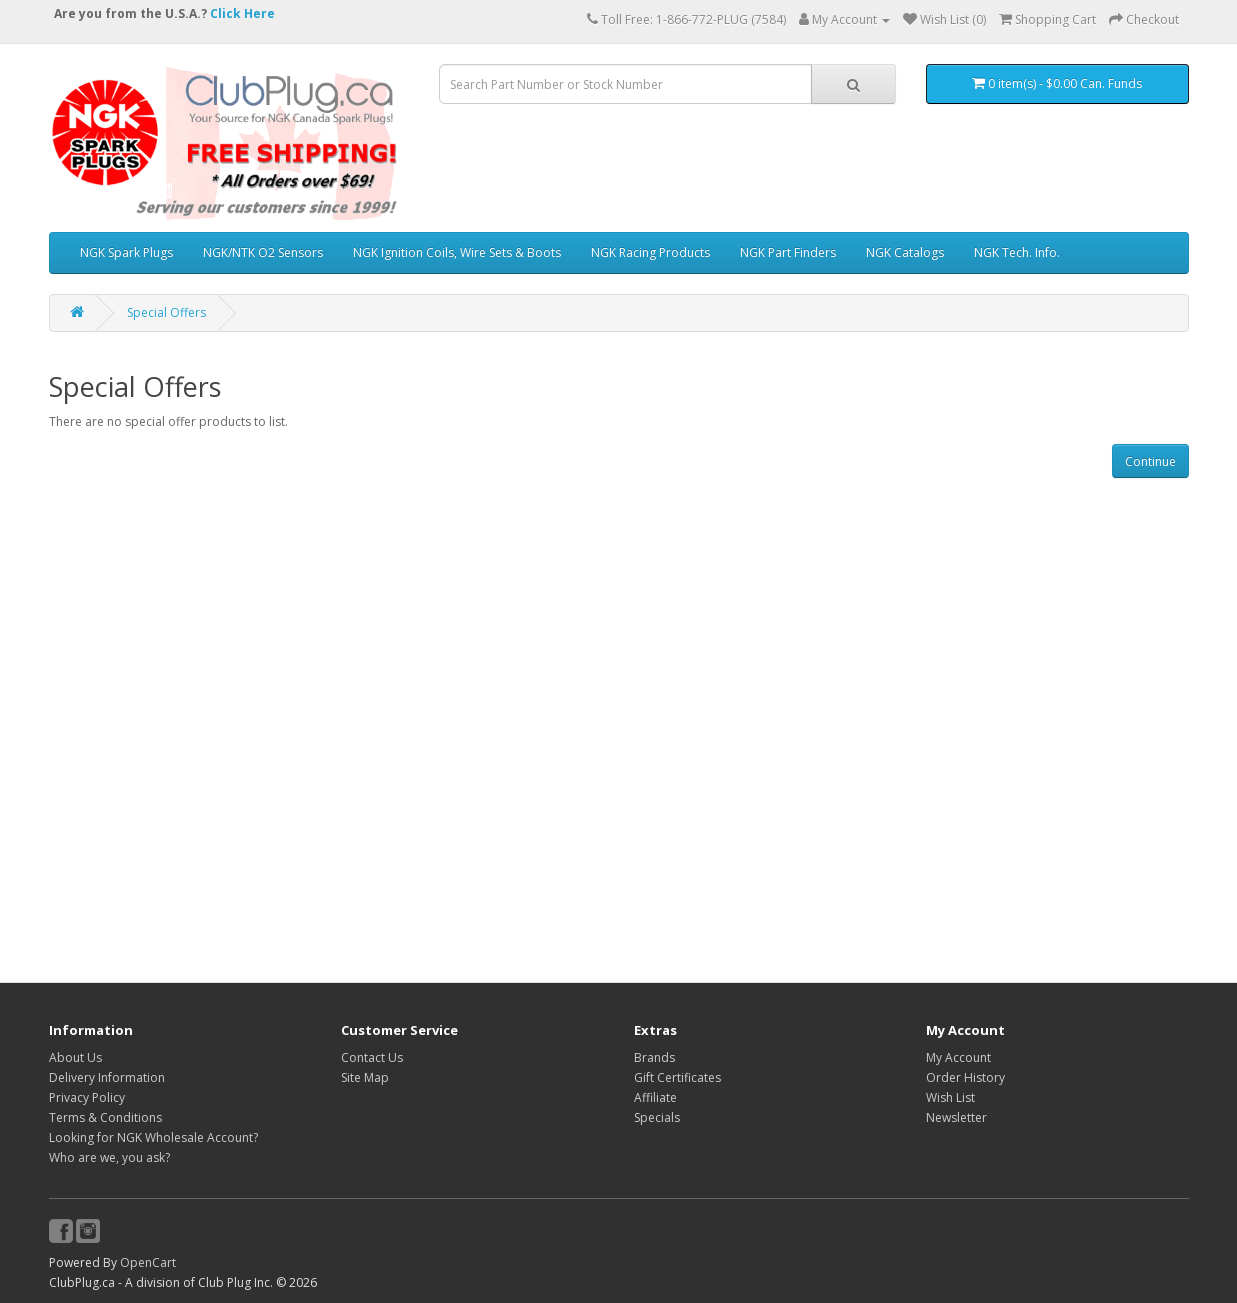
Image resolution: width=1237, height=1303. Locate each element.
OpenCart (148, 1262)
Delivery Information (107, 1077)
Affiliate (655, 1097)
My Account (958, 1057)
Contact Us (372, 1057)
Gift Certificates (677, 1077)
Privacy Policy (87, 1097)
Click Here (242, 13)
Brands (654, 1057)
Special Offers (166, 312)
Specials (657, 1117)
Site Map (365, 1077)
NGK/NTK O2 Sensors (263, 252)
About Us (75, 1057)
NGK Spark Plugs (126, 252)
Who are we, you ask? (109, 1157)
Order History (965, 1077)
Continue (1150, 461)
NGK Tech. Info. (1017, 252)
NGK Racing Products (650, 252)
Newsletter (956, 1117)
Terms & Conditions (105, 1117)
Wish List (950, 1097)
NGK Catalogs (905, 252)
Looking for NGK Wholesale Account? (153, 1137)
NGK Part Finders (788, 252)
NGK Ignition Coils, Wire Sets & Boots (457, 252)
